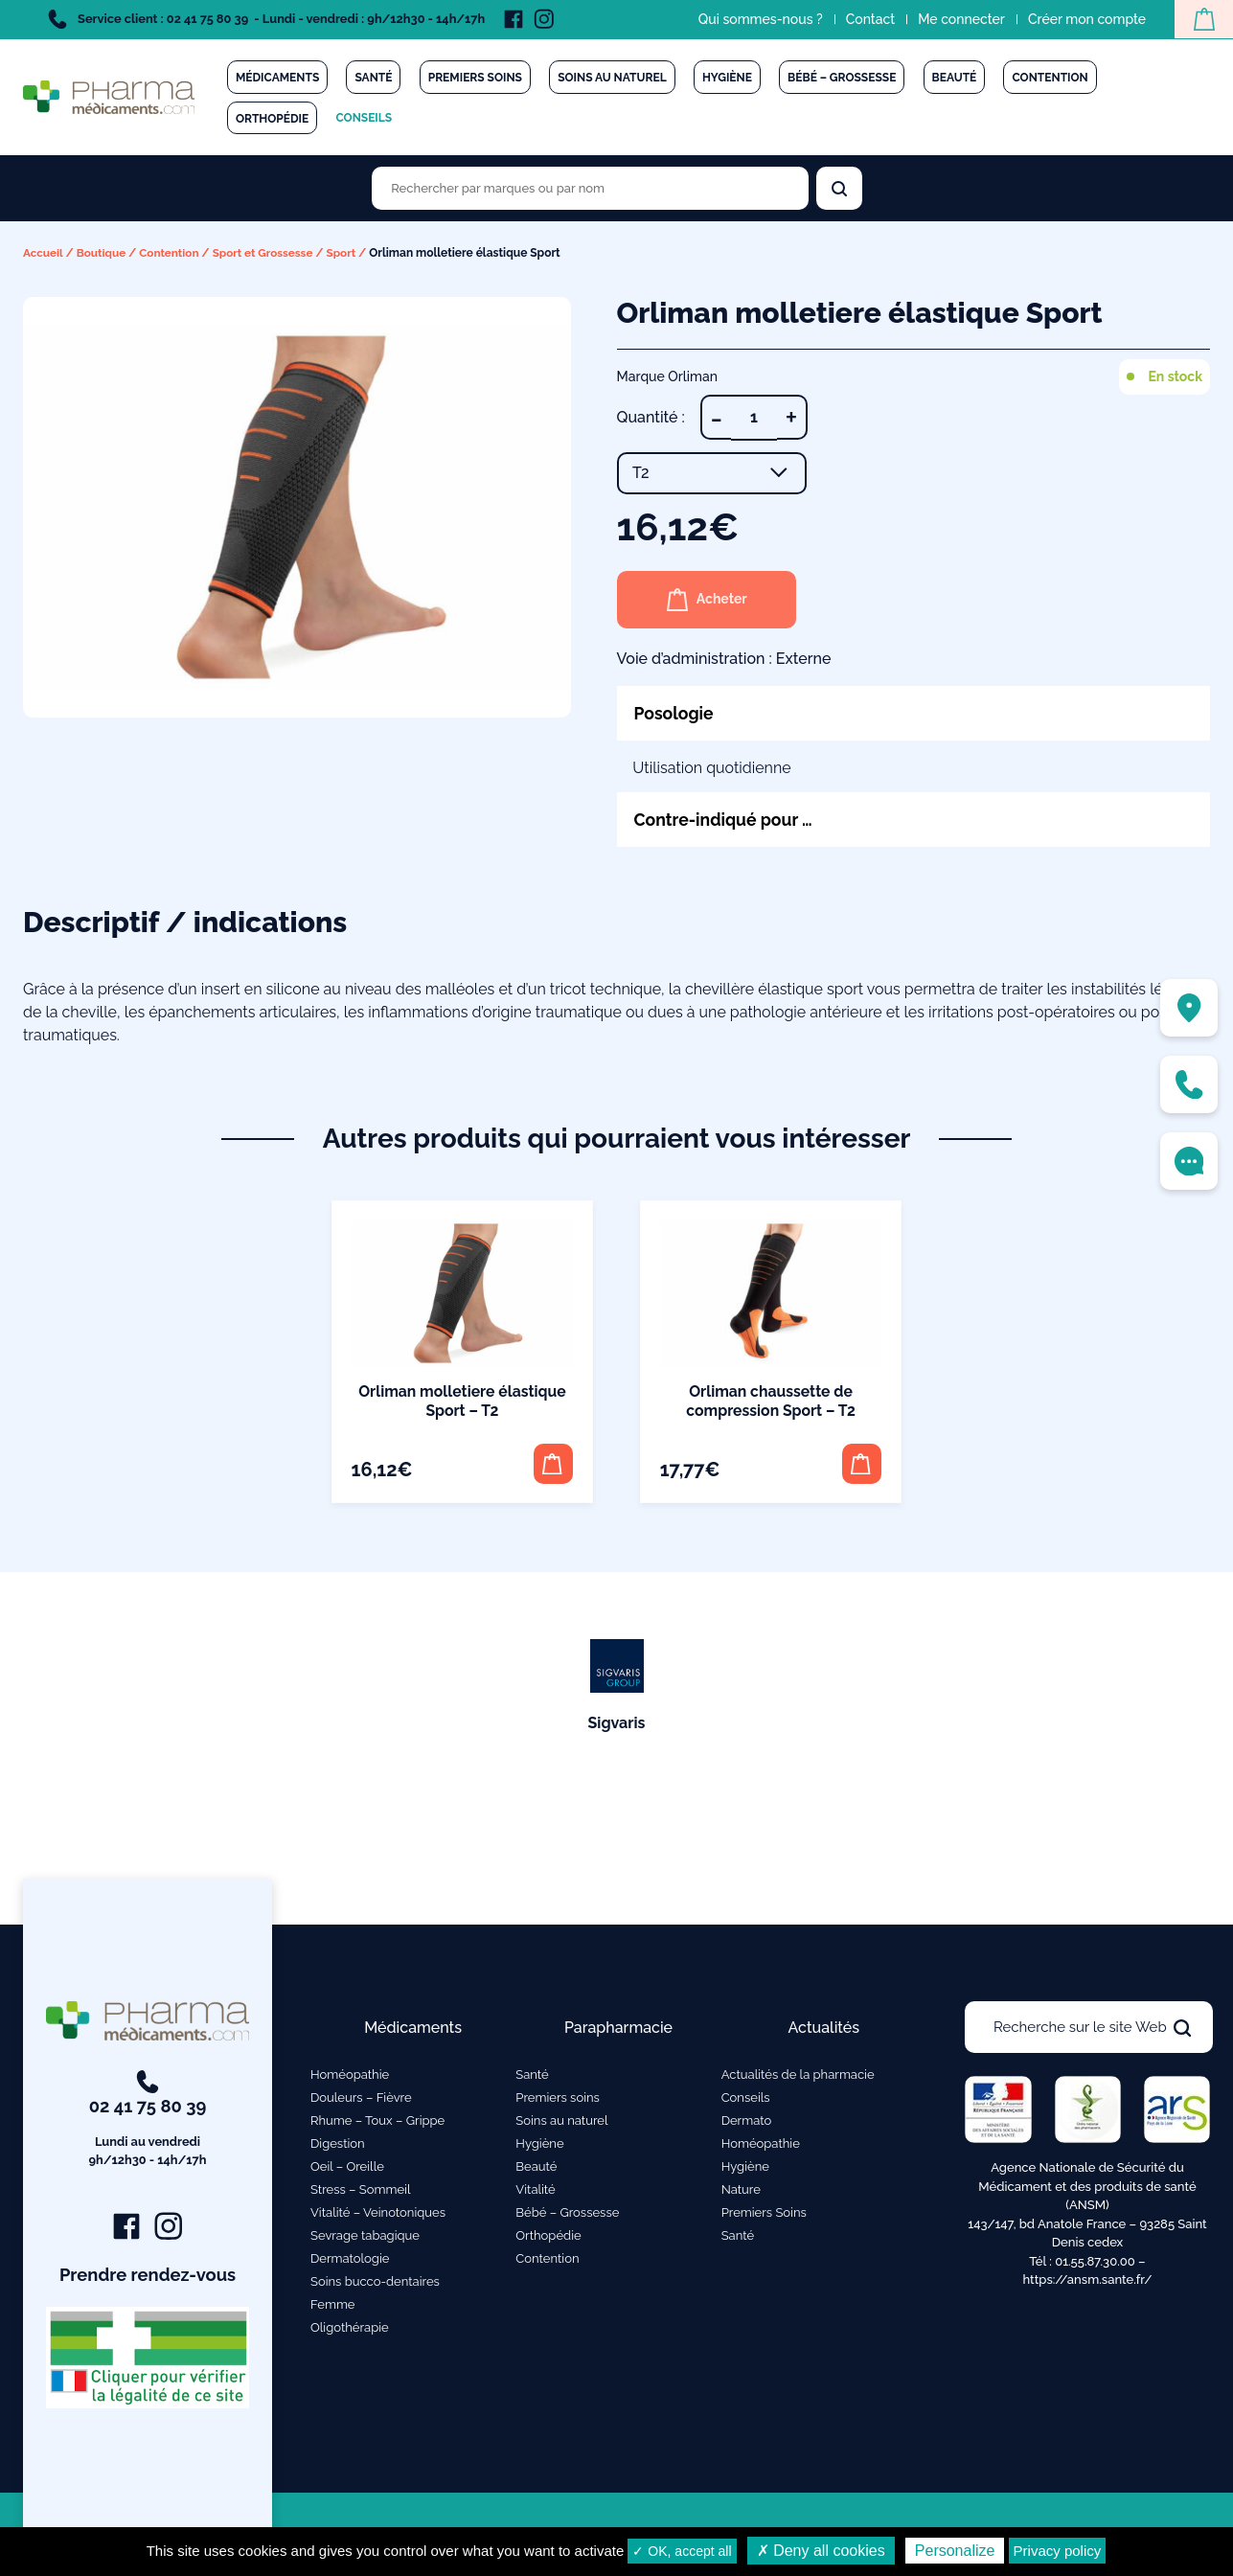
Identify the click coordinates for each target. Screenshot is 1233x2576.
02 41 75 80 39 (148, 2123)
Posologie (675, 712)
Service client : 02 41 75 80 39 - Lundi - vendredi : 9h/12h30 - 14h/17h (266, 19)
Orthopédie (272, 118)
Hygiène (727, 77)
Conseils (363, 118)
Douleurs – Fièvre (361, 2099)
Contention (1049, 77)
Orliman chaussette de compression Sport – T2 (771, 1401)
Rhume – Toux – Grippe (377, 2122)
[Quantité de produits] (754, 417)
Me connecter (958, 19)
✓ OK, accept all (681, 2551)
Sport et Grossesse (267, 253)
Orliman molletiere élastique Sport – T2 (461, 1401)
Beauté (954, 77)
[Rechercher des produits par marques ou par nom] (590, 188)
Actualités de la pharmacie (798, 2076)
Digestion (337, 2145)
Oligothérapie (349, 2329)
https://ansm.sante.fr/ (1087, 2282)
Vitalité (535, 2191)
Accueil (43, 253)
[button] (552, 1464)
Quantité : (651, 416)
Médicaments (277, 77)
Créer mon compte (1084, 19)
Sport (347, 253)
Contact (868, 19)
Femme (332, 2306)
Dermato (746, 2122)
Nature (741, 2191)
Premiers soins (475, 77)
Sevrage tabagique (365, 2237)
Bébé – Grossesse (842, 77)
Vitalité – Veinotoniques (377, 2214)
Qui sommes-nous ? (758, 19)
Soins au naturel (612, 77)
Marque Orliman (668, 375)
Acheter (709, 598)
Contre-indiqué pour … (725, 819)
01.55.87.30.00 (1095, 2263)
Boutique (103, 253)
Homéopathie (349, 2076)
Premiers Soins (764, 2214)
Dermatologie (349, 2260)
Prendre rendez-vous (148, 2277)
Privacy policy (1058, 2550)
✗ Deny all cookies (821, 2550)
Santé (373, 77)
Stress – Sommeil (360, 2191)
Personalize (955, 2550)
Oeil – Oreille (347, 2168)
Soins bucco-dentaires (375, 2283)
